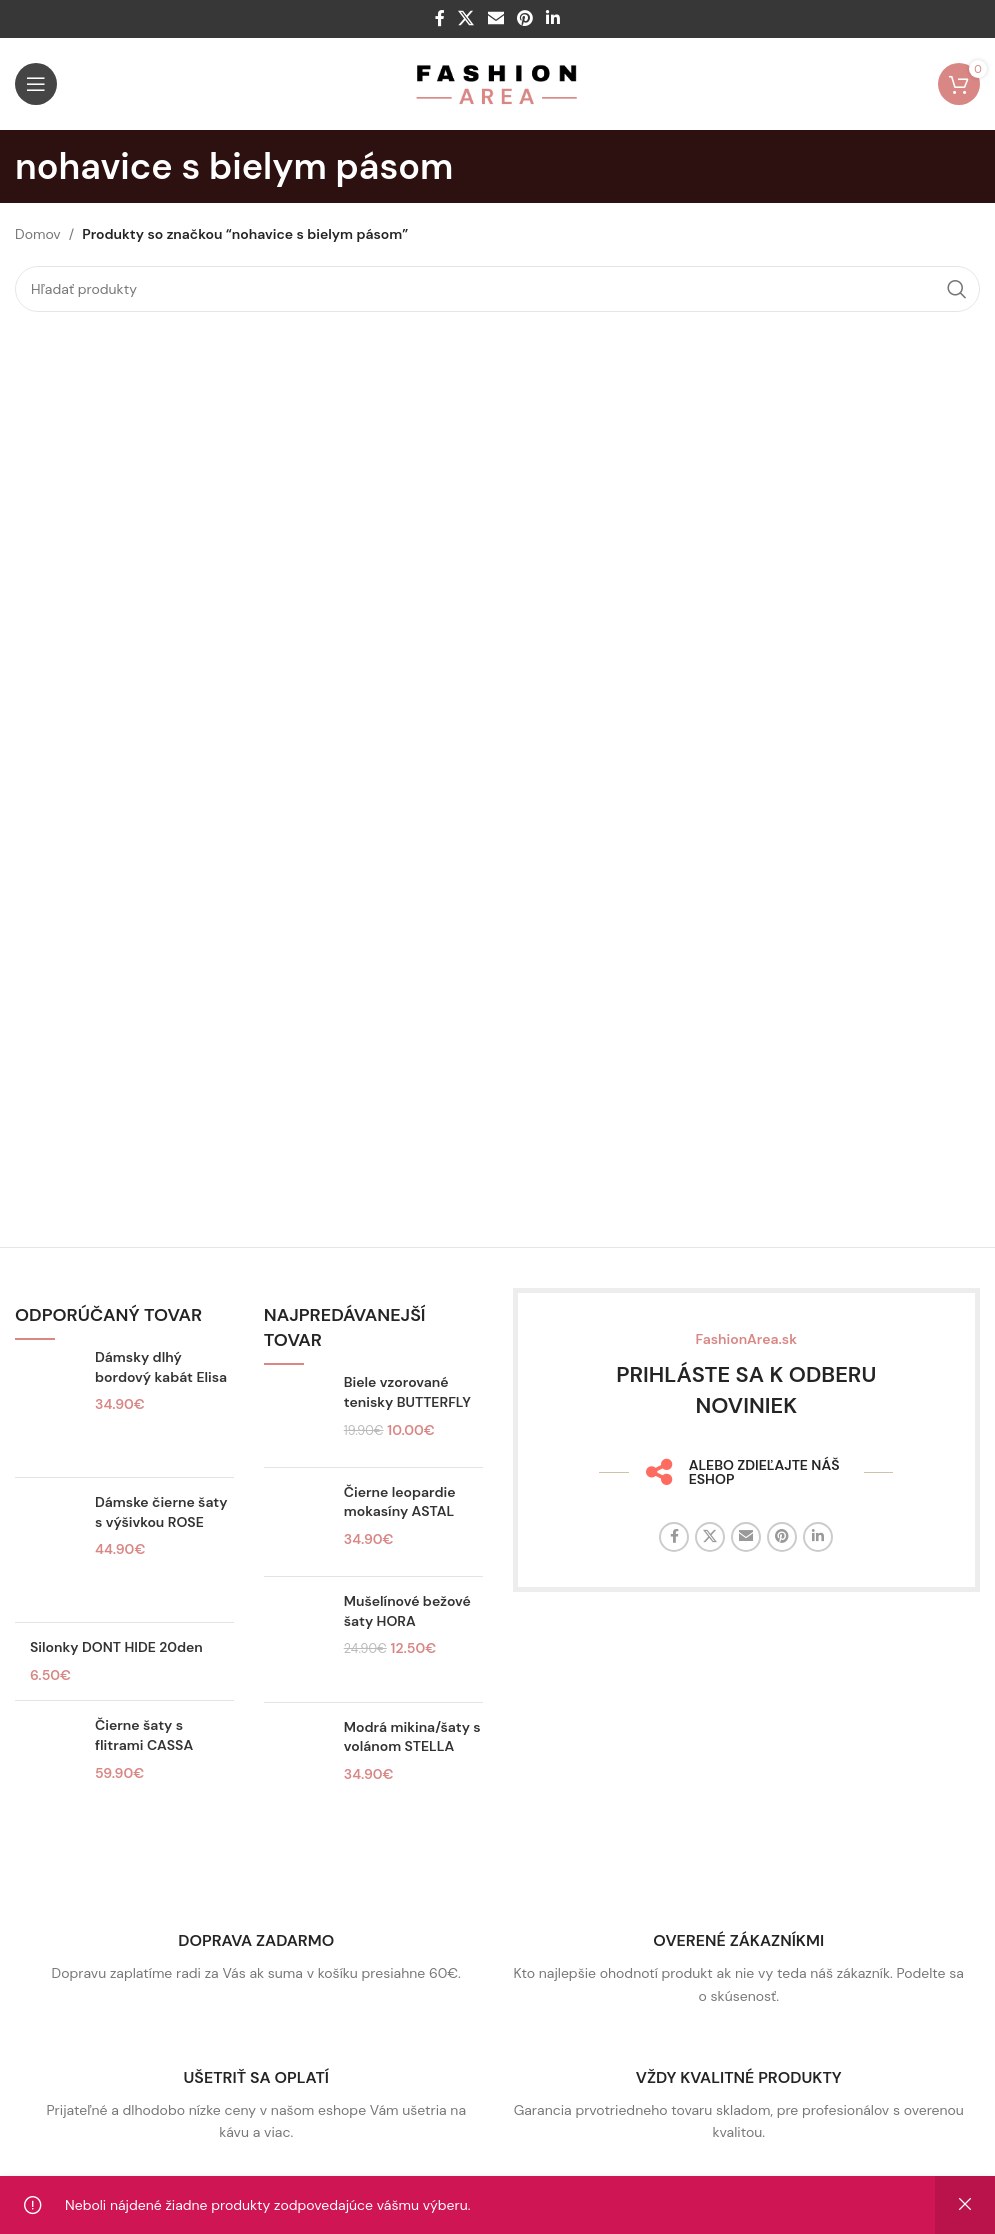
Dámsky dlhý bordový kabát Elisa (161, 1367)
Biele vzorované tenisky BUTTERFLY (407, 1392)
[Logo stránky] (497, 83)
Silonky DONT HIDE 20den (116, 1647)
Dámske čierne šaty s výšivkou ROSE (161, 1512)
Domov (38, 234)
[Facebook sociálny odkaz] (439, 18)
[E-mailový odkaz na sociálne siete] (495, 18)
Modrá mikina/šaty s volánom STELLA (412, 1737)
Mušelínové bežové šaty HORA (407, 1611)
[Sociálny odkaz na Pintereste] (524, 18)
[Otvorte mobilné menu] (36, 84)
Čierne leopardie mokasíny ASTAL (400, 1502)
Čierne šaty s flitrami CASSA (144, 1735)
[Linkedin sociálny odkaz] (552, 18)
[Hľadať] (497, 289)
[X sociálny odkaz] (466, 18)
